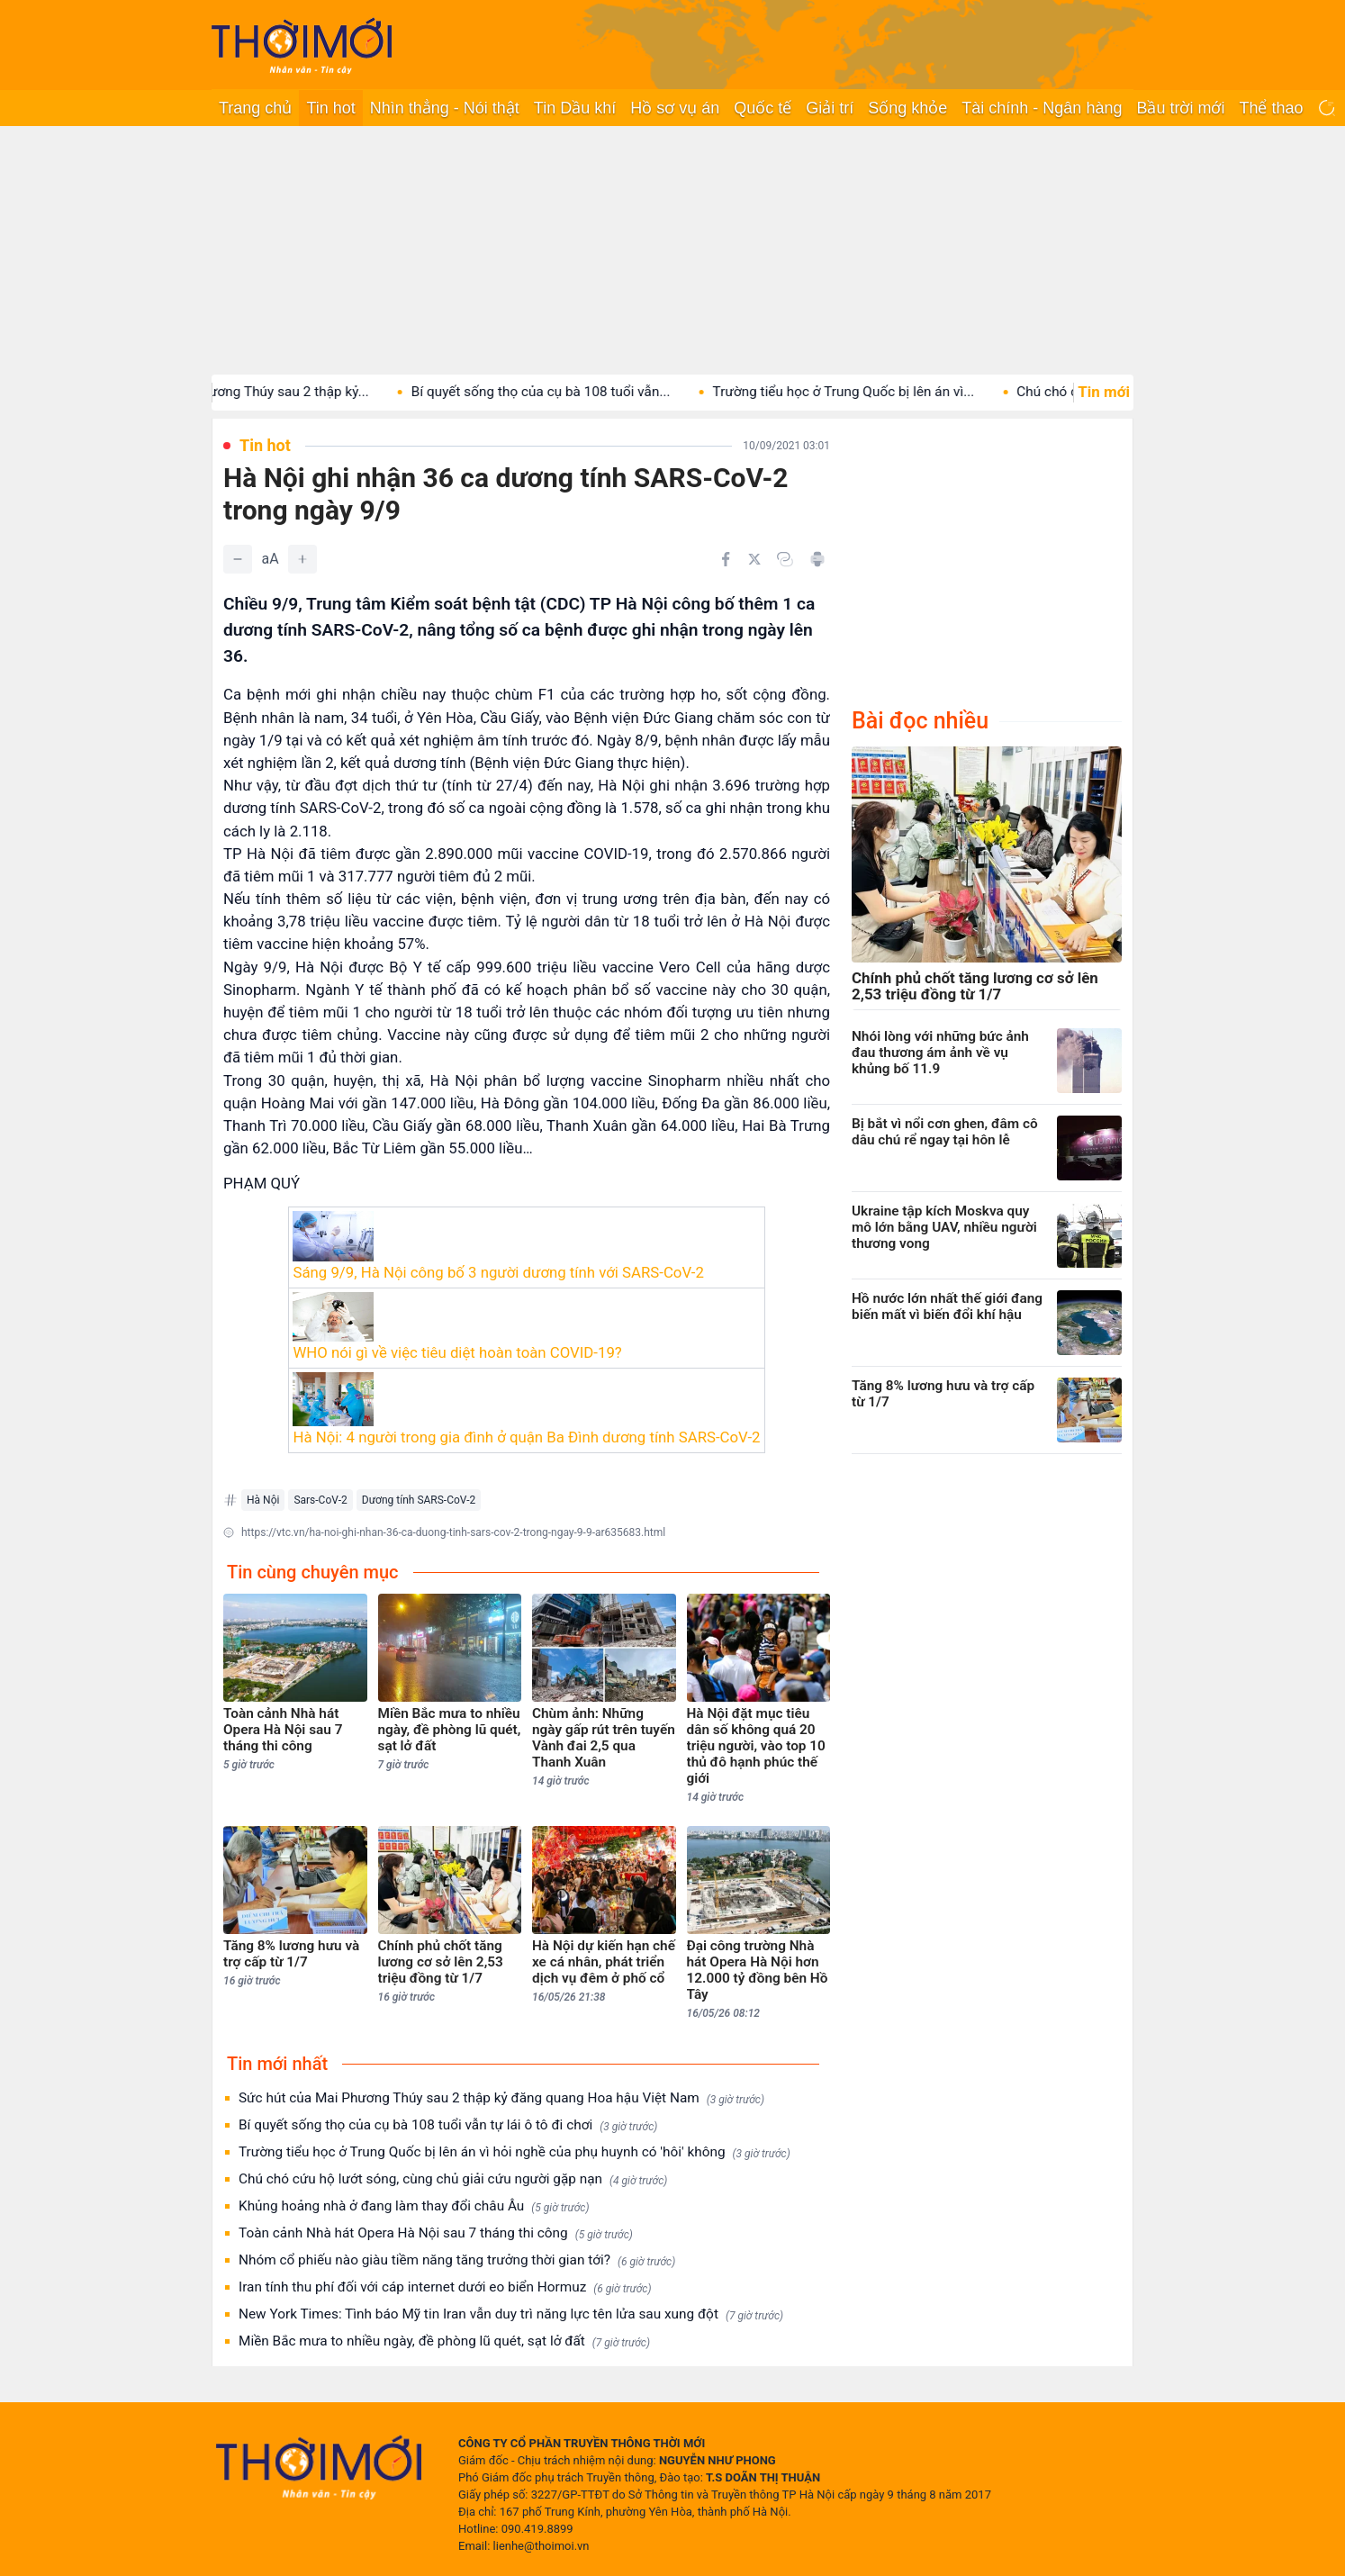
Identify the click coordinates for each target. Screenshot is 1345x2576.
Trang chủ (255, 108)
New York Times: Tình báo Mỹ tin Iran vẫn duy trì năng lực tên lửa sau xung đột (511, 2314)
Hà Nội (263, 1500)
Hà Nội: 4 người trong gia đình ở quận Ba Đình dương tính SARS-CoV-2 (526, 1437)
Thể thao (1271, 108)
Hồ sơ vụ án (674, 108)
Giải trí (829, 108)
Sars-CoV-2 (320, 1500)
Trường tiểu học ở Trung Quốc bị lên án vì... (871, 392)
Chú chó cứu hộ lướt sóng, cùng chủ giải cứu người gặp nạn (453, 2179)
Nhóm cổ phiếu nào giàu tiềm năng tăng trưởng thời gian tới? (457, 2260)
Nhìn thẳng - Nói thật (444, 108)
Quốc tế (762, 108)
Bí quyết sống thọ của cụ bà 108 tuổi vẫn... (569, 392)
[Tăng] (302, 559)
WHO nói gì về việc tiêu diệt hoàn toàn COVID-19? (457, 1352)
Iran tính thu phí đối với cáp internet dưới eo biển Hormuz (445, 2287)
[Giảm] (237, 559)
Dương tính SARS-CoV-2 (419, 1500)
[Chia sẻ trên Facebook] (725, 559)
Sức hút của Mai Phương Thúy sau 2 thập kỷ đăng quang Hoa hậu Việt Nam (501, 2098)
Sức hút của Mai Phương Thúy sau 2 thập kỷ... (257, 392)
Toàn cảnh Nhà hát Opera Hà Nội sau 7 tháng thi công (436, 2233)
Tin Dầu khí (575, 108)
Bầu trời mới (1180, 108)
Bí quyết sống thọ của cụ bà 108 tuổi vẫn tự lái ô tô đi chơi (448, 2125)
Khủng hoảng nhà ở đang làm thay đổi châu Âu (414, 2206)
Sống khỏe (907, 108)
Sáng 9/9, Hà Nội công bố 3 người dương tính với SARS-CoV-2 (498, 1272)
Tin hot (330, 108)
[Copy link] (785, 559)
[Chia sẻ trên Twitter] (754, 559)
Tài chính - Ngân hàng (1041, 108)
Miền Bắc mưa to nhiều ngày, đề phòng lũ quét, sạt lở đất (444, 2341)
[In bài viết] (817, 559)
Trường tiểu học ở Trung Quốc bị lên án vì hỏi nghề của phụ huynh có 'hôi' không (514, 2152)
